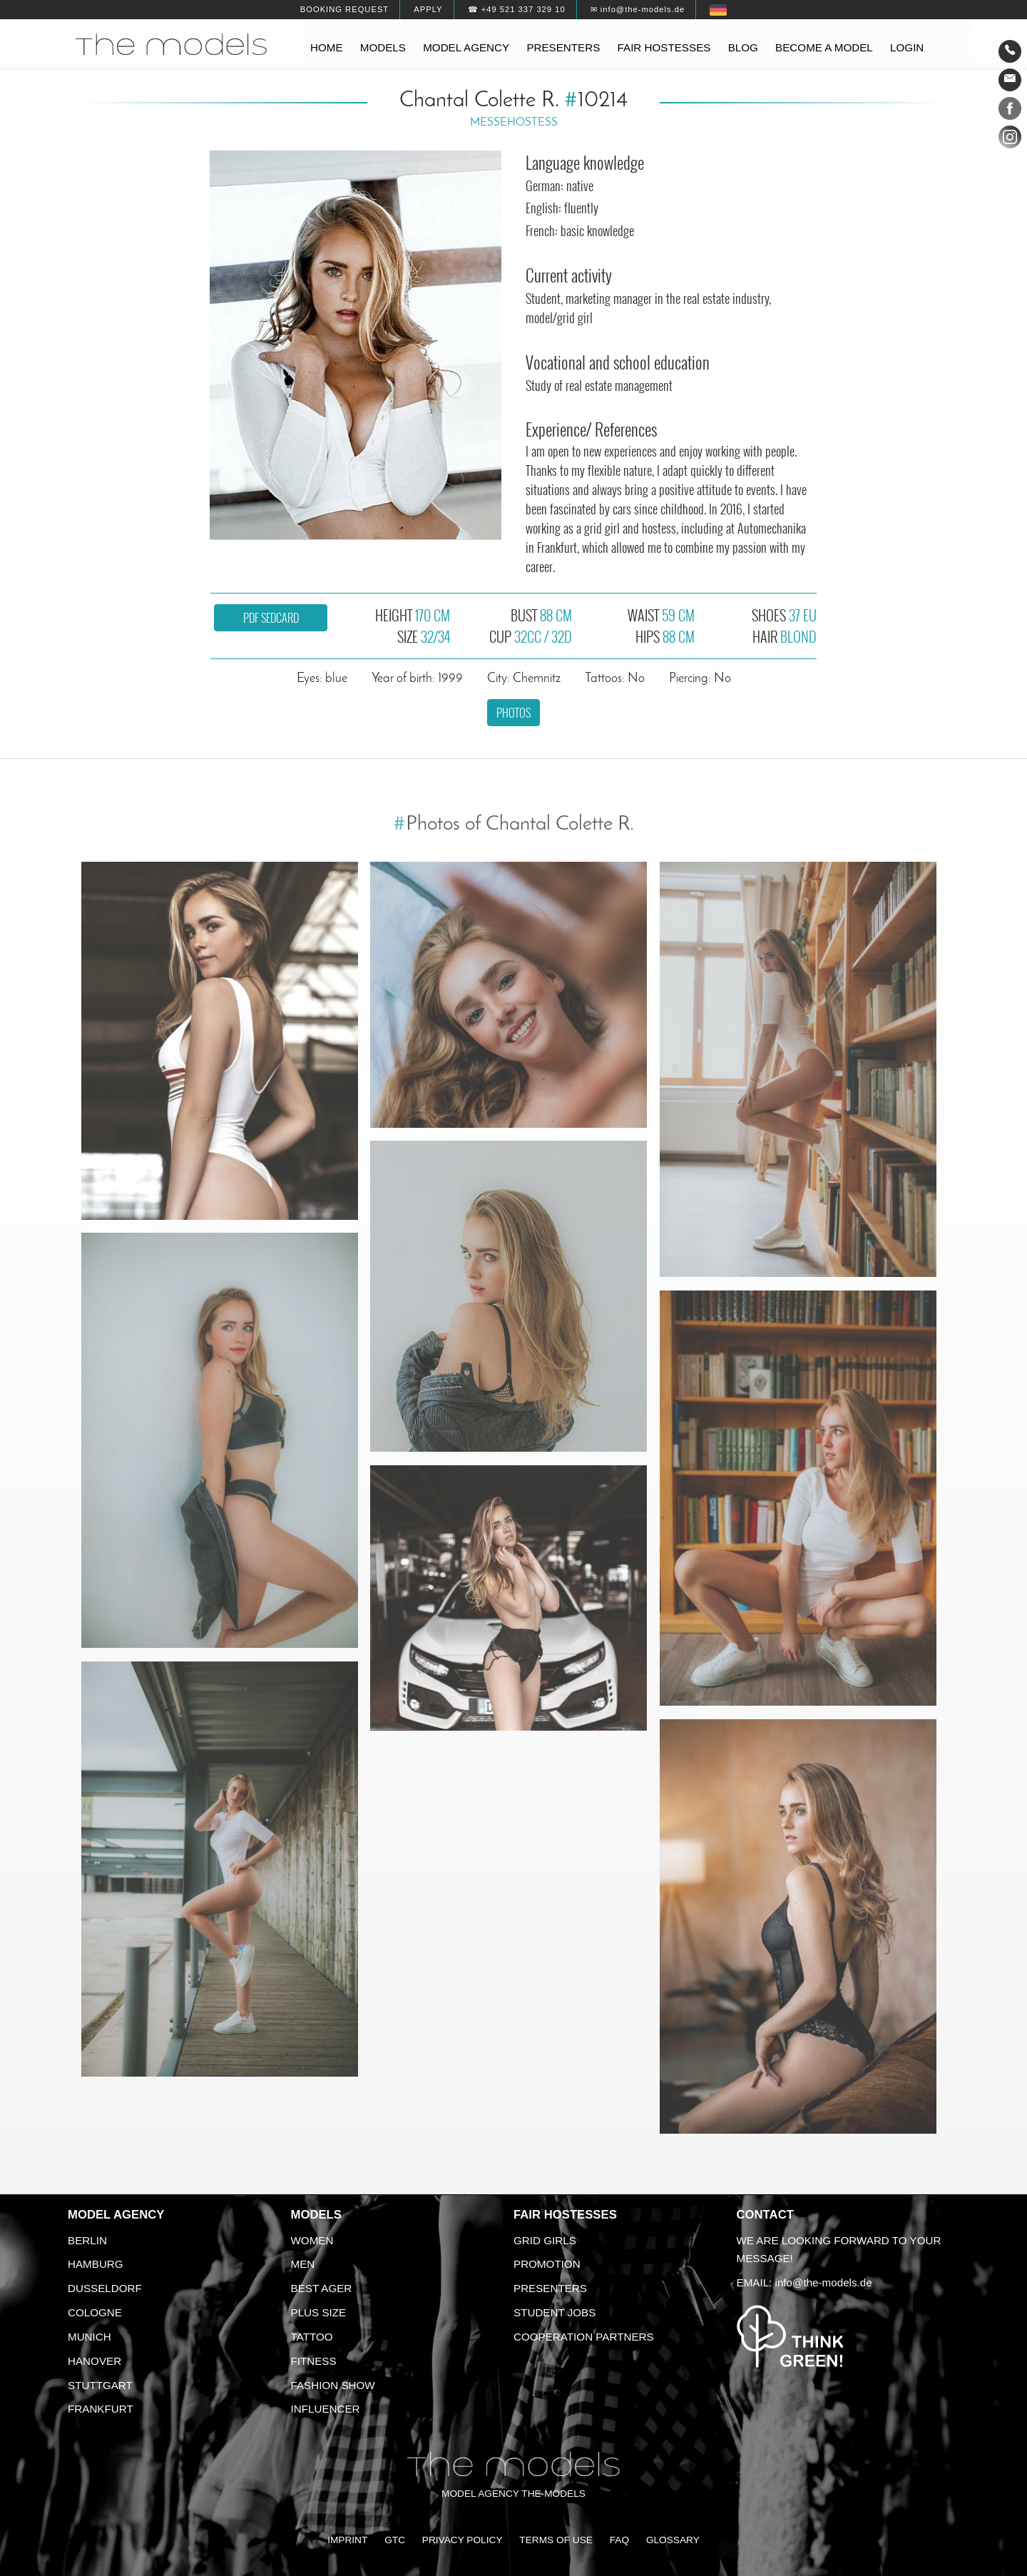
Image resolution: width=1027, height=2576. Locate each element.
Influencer (325, 2409)
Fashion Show (333, 2385)
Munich (89, 2337)
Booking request (344, 9)
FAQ (619, 2540)
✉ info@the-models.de (638, 9)
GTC (394, 2540)
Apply (428, 9)
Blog (743, 47)
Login (907, 47)
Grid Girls (545, 2240)
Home (326, 47)
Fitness (314, 2361)
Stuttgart (100, 2385)
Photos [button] (513, 712)
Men (303, 2264)
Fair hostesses (664, 47)
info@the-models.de (823, 2282)
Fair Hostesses (565, 2214)
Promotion (547, 2264)
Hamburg (95, 2264)
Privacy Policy (462, 2540)
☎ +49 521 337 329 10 (517, 9)
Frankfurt (100, 2409)
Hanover (94, 2361)
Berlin (87, 2240)
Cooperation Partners (584, 2337)
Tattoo (312, 2337)
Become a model (824, 47)
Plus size (319, 2312)
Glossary (673, 2540)
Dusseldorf (105, 2288)
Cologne (95, 2312)
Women (312, 2240)
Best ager (321, 2288)
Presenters (563, 47)
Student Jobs (555, 2312)
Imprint (347, 2540)
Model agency (466, 47)
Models (383, 47)
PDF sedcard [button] (271, 617)
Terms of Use (556, 2540)
